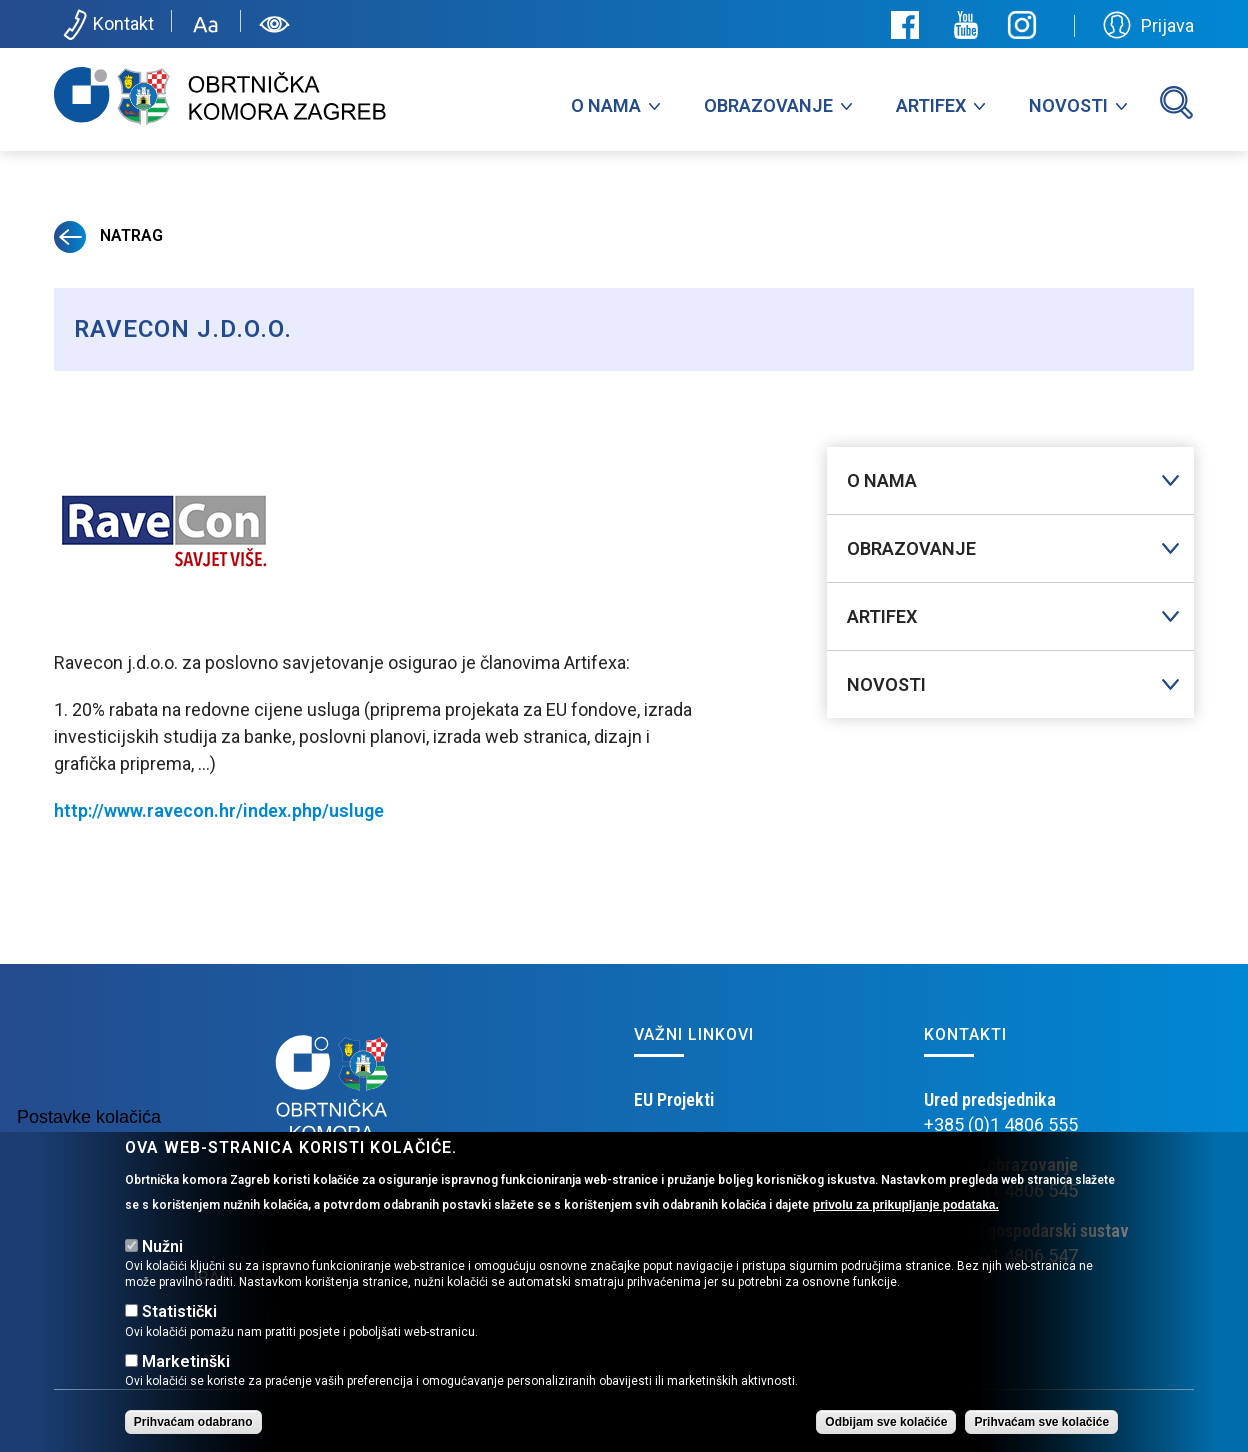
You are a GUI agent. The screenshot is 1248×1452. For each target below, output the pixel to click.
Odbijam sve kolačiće (886, 1422)
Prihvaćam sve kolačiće (1041, 1422)
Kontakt (106, 25)
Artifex (931, 105)
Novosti (1068, 105)
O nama (606, 105)
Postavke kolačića (89, 1117)
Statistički (179, 1311)
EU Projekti (674, 1099)
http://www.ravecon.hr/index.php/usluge (219, 810)
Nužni (162, 1246)
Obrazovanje (768, 105)
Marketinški (186, 1361)
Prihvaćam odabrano (193, 1422)
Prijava (1148, 25)
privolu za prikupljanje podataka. (906, 1205)
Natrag (108, 235)
